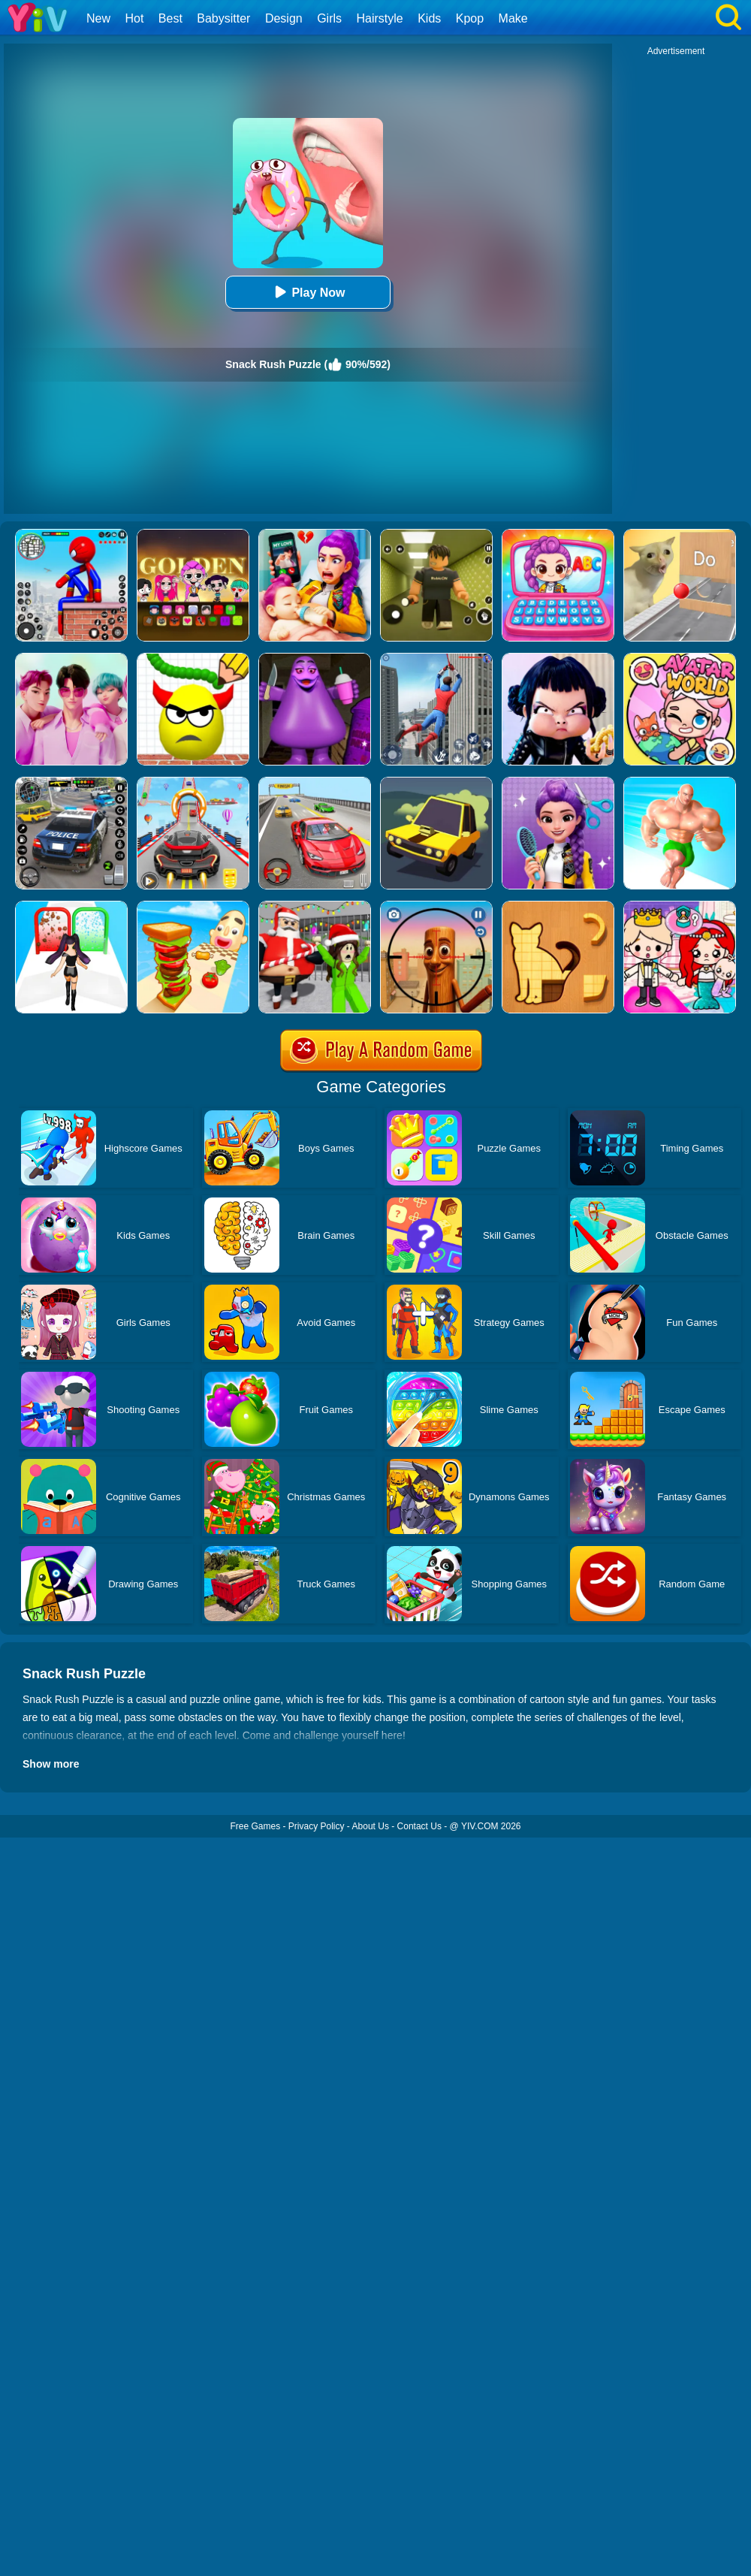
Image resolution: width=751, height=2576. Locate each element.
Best (170, 18)
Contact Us (419, 1826)
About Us (370, 1826)
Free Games (255, 1826)
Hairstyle (380, 18)
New (98, 18)
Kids (429, 18)
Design (284, 18)
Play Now (307, 291)
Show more (51, 1764)
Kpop (470, 18)
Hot (134, 18)
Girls (329, 18)
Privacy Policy (316, 1826)
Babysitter (223, 18)
